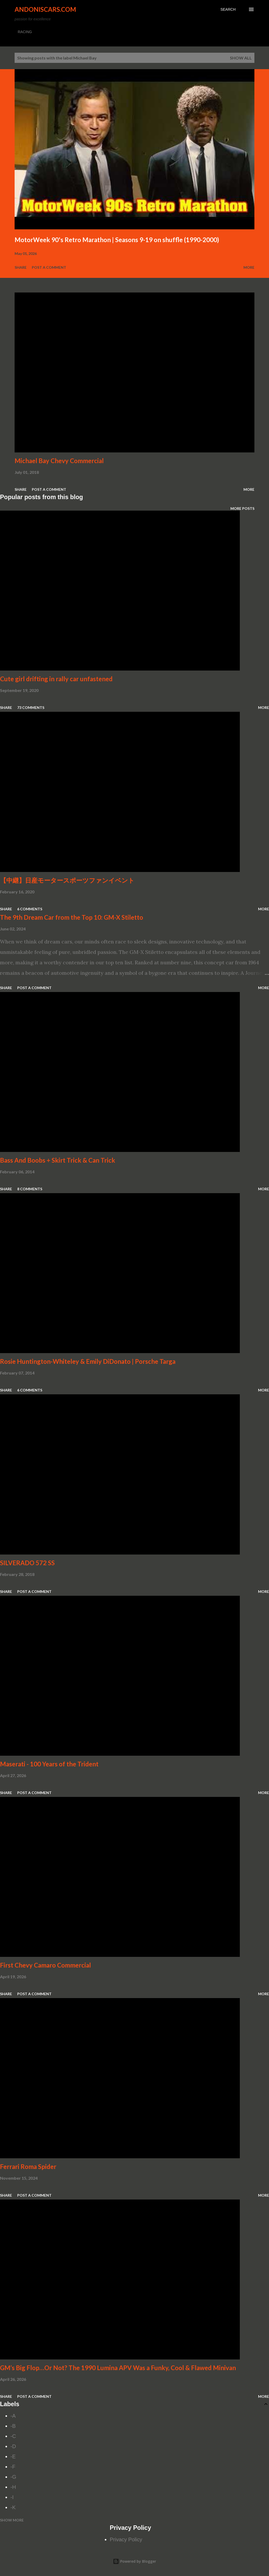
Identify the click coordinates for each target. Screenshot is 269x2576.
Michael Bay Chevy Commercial (59, 460)
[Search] (228, 9)
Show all (241, 57)
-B (13, 2426)
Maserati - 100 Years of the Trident (49, 1764)
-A (13, 2416)
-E (13, 2456)
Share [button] (21, 267)
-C (13, 2436)
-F (12, 2467)
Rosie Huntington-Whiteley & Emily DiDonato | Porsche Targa (87, 1361)
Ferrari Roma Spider (28, 2166)
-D (13, 2446)
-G (13, 2477)
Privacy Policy (126, 2539)
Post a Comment (49, 267)
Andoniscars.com (45, 9)
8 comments (29, 1189)
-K (13, 2507)
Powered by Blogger (134, 2561)
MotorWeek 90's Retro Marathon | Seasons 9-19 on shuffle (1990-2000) (117, 239)
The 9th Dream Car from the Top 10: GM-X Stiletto (71, 917)
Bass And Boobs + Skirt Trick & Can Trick (57, 1160)
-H (13, 2487)
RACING (25, 32)
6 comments (29, 909)
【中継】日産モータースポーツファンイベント (67, 880)
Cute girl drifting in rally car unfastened (56, 679)
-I (12, 2497)
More (248, 267)
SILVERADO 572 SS (27, 1563)
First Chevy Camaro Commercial (45, 1965)
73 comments (30, 707)
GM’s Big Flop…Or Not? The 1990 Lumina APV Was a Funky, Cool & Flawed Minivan (118, 2367)
